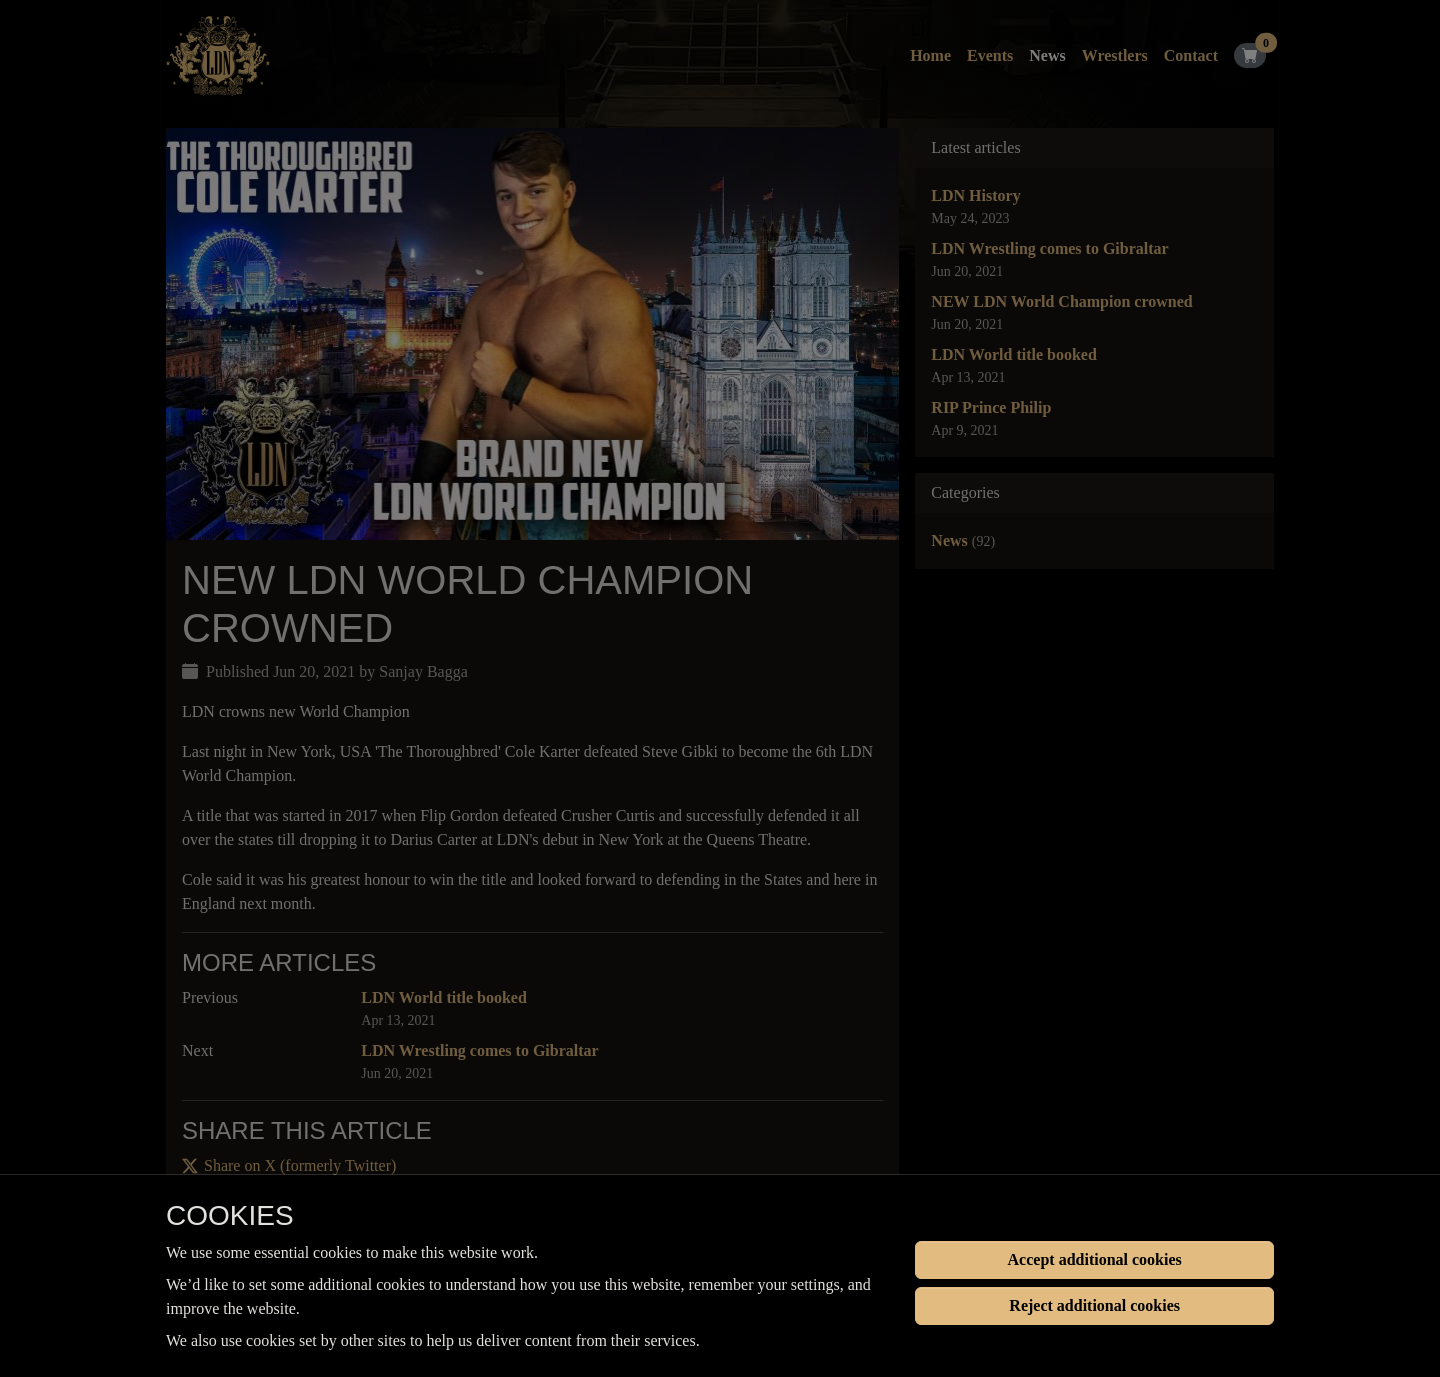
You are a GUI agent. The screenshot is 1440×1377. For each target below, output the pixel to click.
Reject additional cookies (1094, 1305)
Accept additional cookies (1095, 1259)
